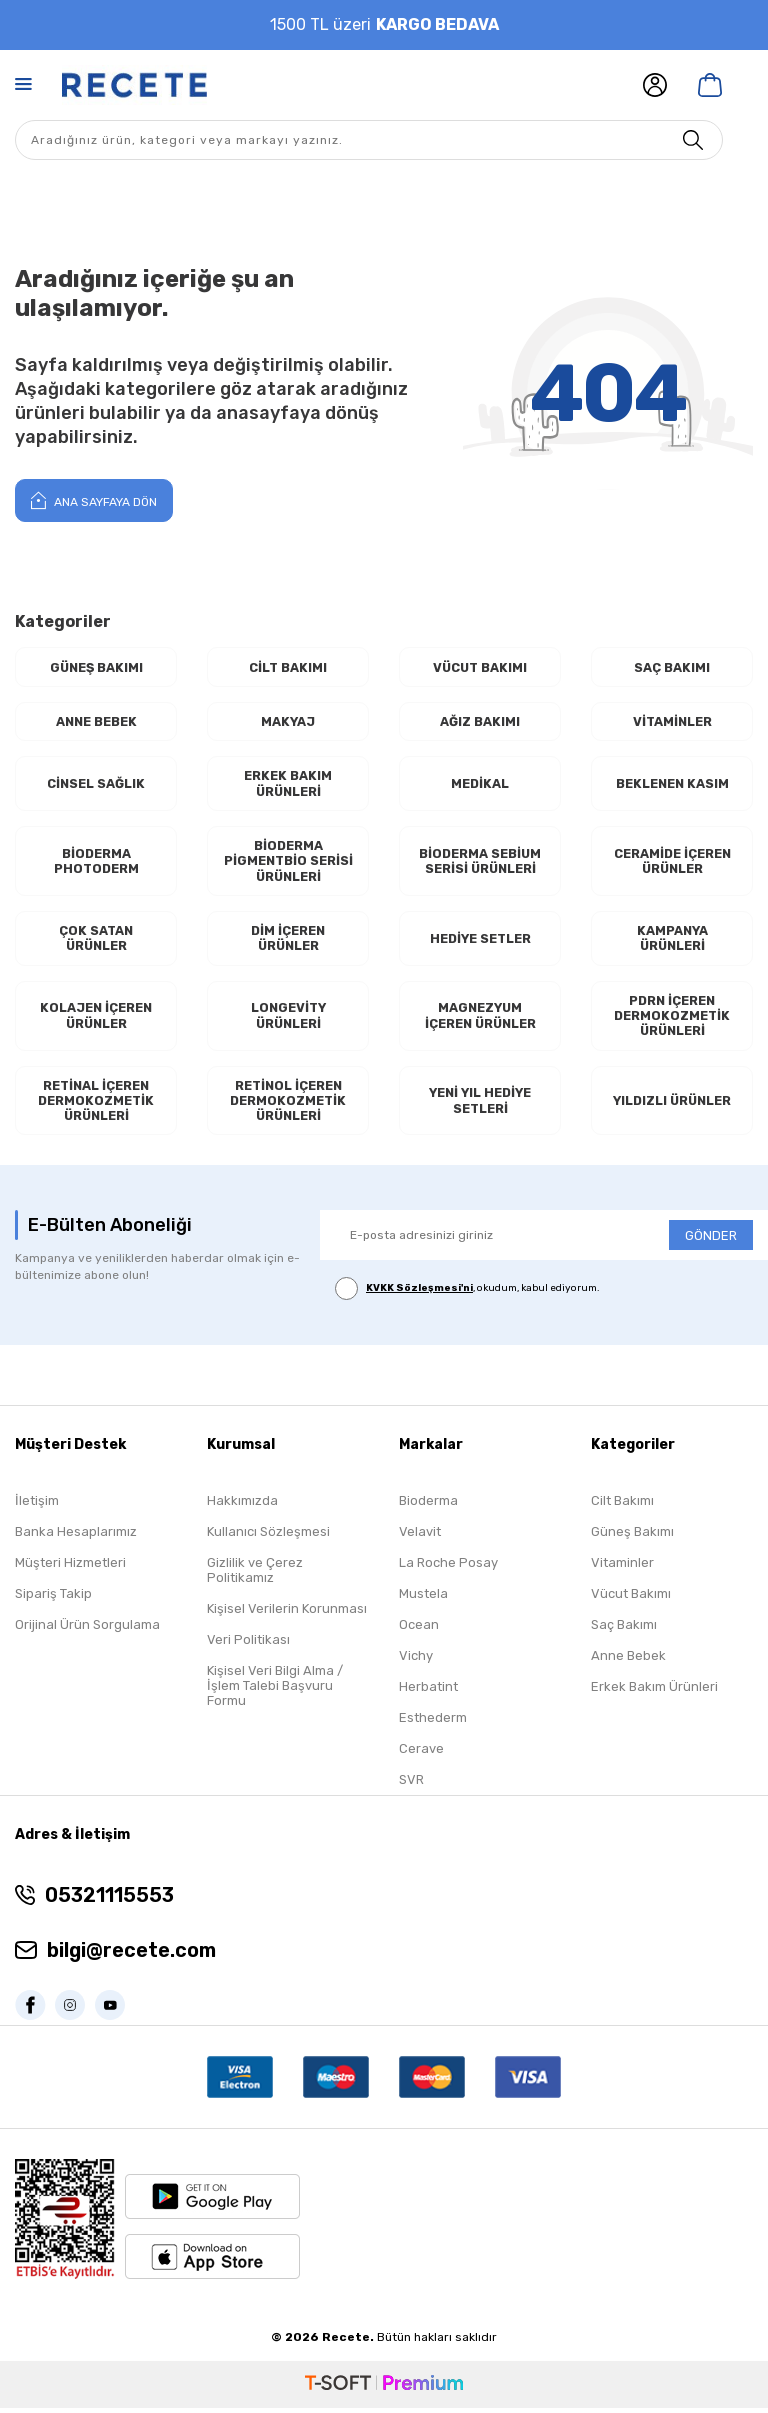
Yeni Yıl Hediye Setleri (480, 1105)
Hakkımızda (242, 1506)
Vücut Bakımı (480, 667)
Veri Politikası (248, 1645)
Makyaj (288, 721)
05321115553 (109, 1900)
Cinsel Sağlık (96, 784)
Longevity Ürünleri (288, 1019)
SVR (411, 1785)
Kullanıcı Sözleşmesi (268, 1537)
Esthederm (433, 1723)
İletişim (37, 1506)
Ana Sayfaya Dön (94, 500)
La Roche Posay (448, 1568)
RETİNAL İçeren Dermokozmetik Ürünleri (96, 1105)
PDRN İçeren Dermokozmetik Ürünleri (672, 1019)
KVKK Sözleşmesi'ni (419, 1294)
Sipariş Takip (53, 1599)
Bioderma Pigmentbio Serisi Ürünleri (288, 863)
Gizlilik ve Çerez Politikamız (255, 1576)
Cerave (421, 1754)
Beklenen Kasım (672, 784)
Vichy (416, 1661)
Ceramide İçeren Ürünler (672, 862)
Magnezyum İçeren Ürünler (480, 1019)
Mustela (423, 1599)
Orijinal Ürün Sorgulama (87, 1630)
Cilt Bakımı (288, 667)
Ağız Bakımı (480, 721)
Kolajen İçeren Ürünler (96, 1019)
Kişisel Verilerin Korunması (287, 1614)
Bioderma (428, 1506)
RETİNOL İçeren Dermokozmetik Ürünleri (288, 1105)
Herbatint (428, 1692)
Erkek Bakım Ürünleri (288, 784)
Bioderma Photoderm (96, 862)
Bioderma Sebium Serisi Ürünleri (480, 862)
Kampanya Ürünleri (672, 941)
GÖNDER (711, 1240)
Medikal (480, 784)
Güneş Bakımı (96, 667)
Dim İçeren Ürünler (288, 941)
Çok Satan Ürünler (96, 941)
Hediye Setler (480, 940)
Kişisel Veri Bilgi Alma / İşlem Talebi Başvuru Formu (275, 1691)
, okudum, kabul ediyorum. (467, 1294)
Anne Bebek (96, 721)
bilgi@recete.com (131, 1955)
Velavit (420, 1537)
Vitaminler (672, 721)
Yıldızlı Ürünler (672, 1105)
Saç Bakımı (672, 667)
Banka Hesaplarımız (76, 1537)
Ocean (419, 1630)
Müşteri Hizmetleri (70, 1568)
